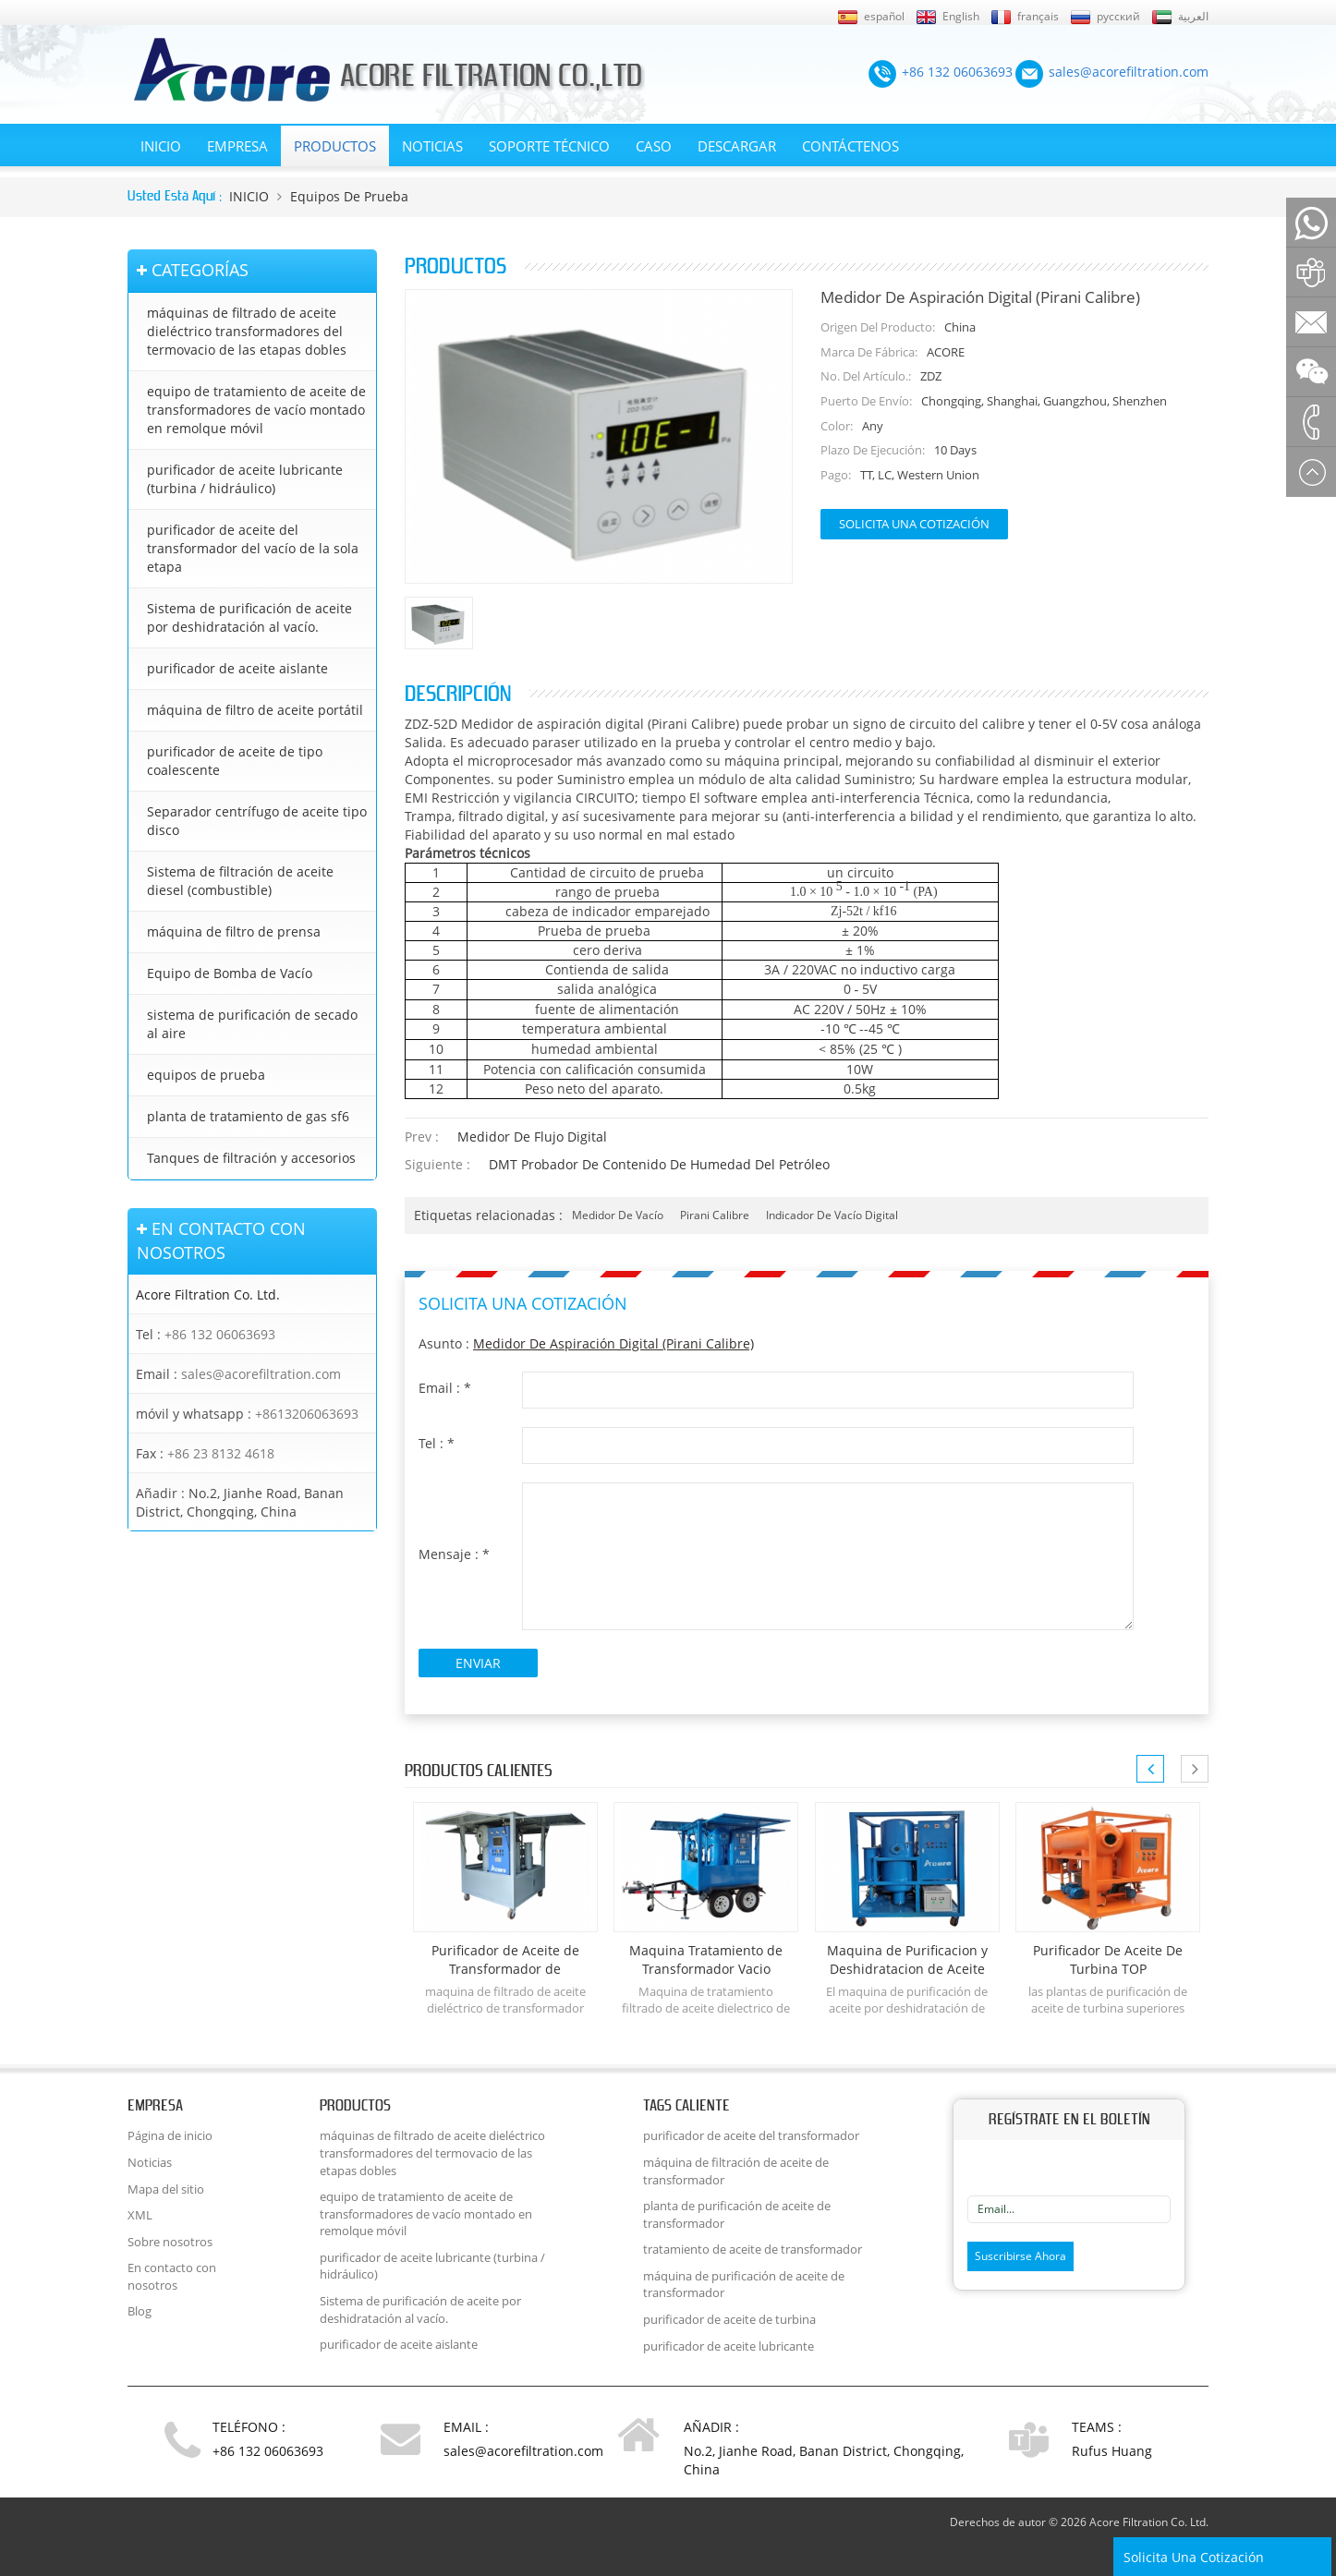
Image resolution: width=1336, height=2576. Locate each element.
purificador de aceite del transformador (751, 2135)
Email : (445, 1388)
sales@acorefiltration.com (261, 1374)
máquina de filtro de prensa (234, 931)
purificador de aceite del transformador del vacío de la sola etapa (252, 548)
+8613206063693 (306, 1413)
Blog (140, 2311)
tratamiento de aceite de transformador (752, 2249)
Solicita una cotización (914, 523)
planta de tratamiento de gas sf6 (248, 1116)
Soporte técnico (549, 146)
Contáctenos (850, 146)
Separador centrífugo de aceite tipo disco (257, 821)
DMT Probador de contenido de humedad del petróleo (659, 1164)
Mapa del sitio (166, 2189)
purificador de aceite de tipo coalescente (234, 761)
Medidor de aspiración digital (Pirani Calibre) (613, 1343)
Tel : (437, 1443)
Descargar (737, 146)
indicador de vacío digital (832, 1215)
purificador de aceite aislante (237, 668)
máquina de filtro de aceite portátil (255, 710)
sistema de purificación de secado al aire (252, 1024)
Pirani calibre (714, 1215)
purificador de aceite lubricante (728, 2346)
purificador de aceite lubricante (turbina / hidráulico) (245, 479)
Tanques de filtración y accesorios (251, 1158)
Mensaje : (454, 1554)
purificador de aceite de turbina (729, 2319)
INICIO (160, 146)
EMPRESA (237, 146)
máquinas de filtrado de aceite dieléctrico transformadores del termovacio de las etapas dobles (246, 331)
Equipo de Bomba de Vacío (229, 973)
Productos (335, 146)
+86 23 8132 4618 (220, 1453)
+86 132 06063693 (219, 1334)
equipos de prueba (349, 196)
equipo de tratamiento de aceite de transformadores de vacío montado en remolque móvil (256, 409)
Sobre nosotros (170, 2241)
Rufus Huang (1112, 2451)
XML (140, 2215)
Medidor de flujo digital (532, 1136)
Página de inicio (170, 2135)
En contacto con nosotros (172, 2276)
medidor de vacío (617, 1215)
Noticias (432, 146)
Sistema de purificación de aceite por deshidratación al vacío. (249, 617)
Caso (654, 146)
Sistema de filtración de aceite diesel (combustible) (240, 881)
